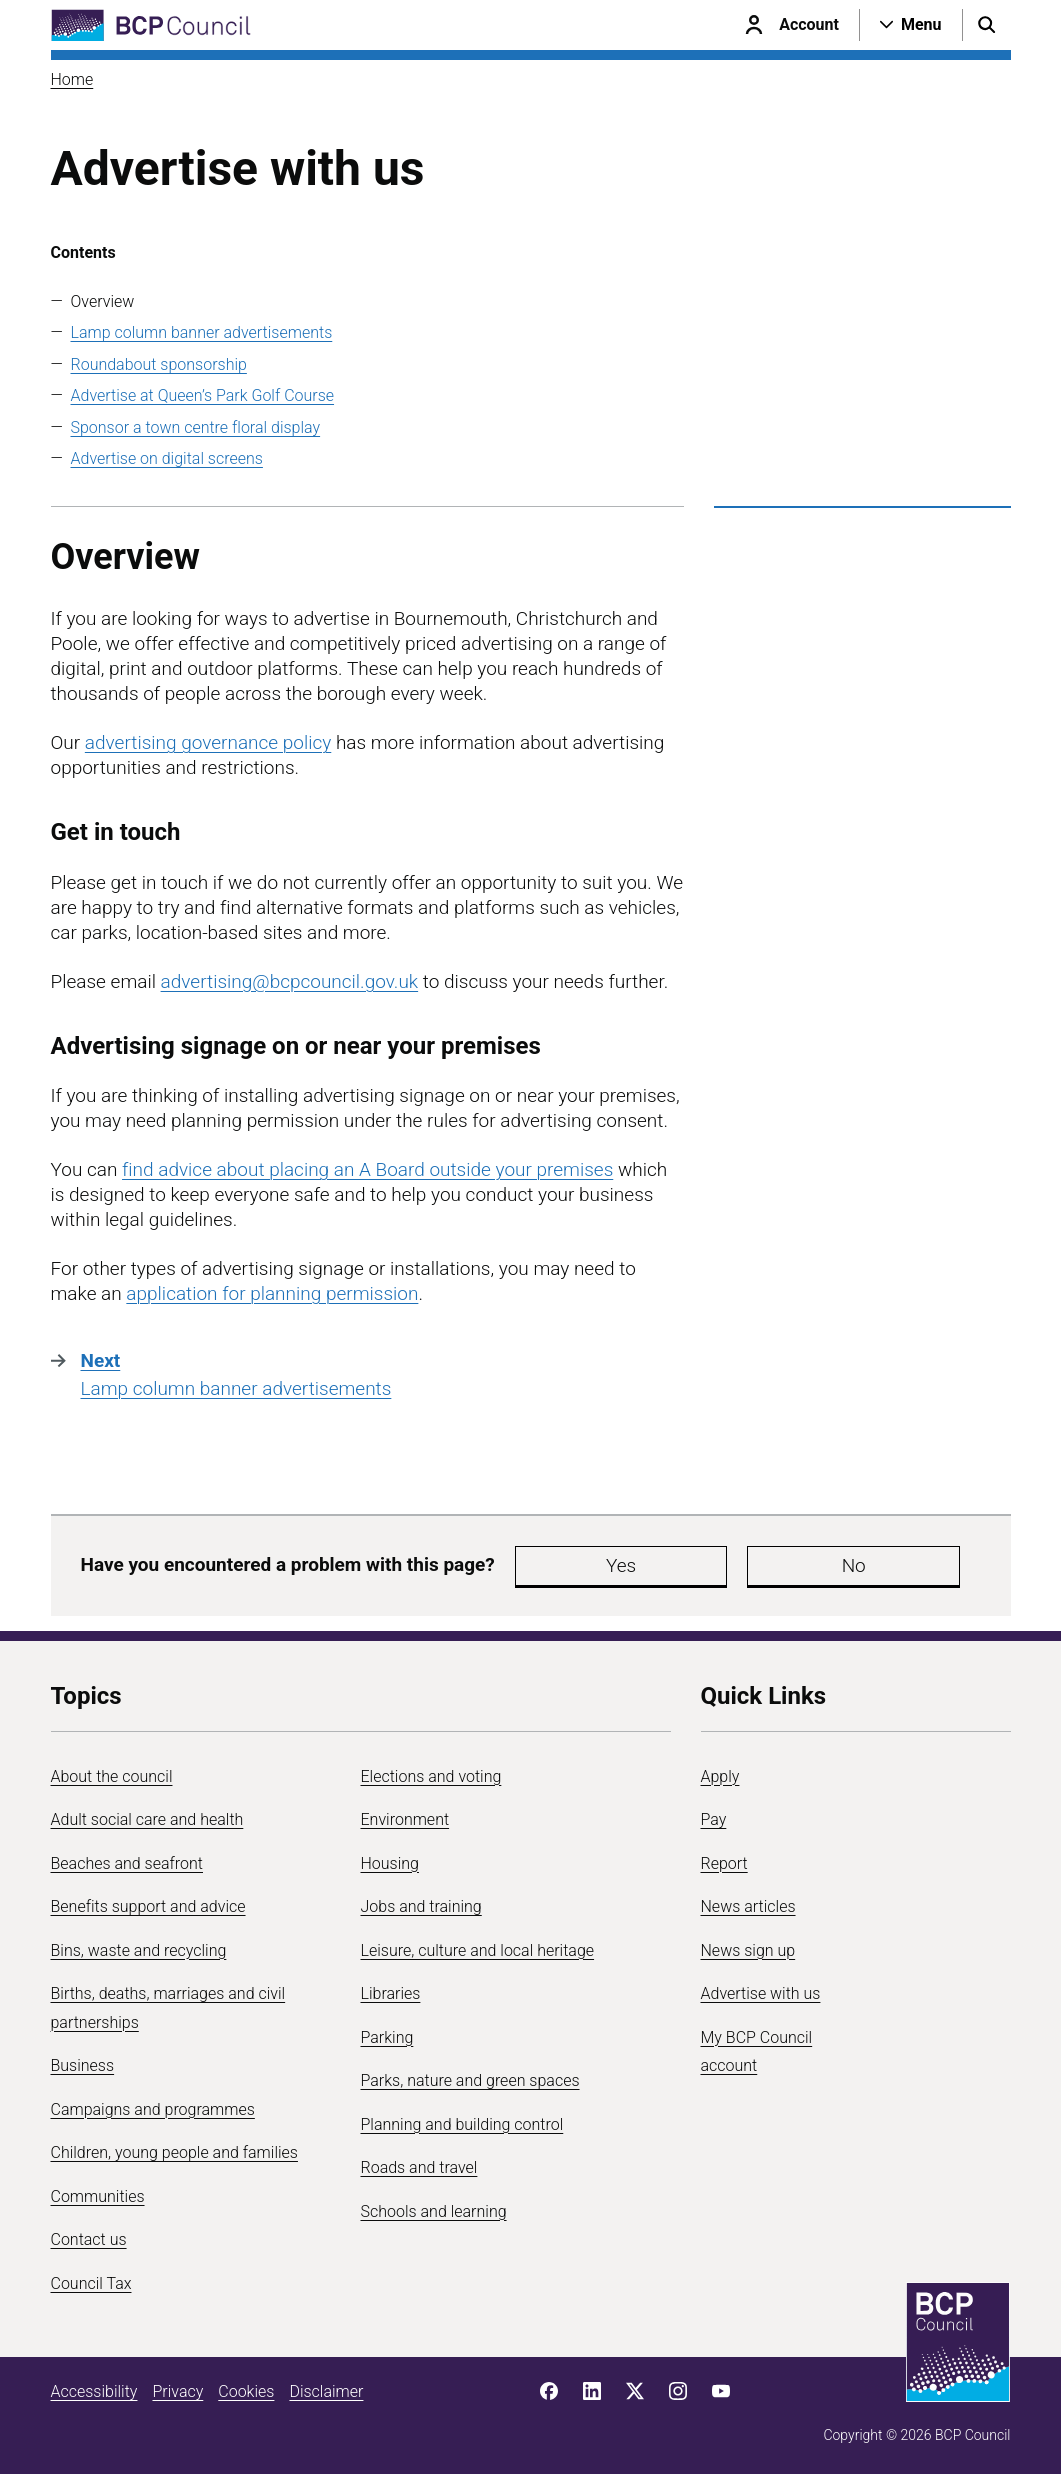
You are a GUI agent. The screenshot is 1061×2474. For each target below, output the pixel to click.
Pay (714, 1819)
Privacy (177, 2391)
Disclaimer (326, 2391)
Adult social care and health (147, 1819)
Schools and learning (434, 2211)
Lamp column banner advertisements (202, 332)
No (685, 1565)
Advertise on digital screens (167, 458)
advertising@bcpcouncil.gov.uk (290, 981)
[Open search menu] (987, 25)
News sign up (748, 1950)
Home (72, 79)
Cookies (246, 2391)
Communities (98, 2196)
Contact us (89, 2239)
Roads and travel (419, 2167)
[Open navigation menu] (911, 25)
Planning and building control (462, 2124)
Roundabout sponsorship (159, 364)
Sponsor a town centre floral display (196, 427)
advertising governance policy (208, 742)
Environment (405, 1819)
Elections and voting (431, 1776)
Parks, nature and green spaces (470, 2080)
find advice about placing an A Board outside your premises (367, 1169)
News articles (748, 1906)
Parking (387, 2037)
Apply (720, 1776)
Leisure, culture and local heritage (478, 1950)
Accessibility (94, 2391)
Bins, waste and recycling (139, 1950)
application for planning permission (272, 1293)
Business (83, 2065)
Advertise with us (761, 1993)
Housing (390, 1863)
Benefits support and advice (148, 1906)
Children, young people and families (174, 2152)
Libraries (391, 1993)
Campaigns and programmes (153, 2109)
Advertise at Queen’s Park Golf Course (203, 395)
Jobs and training (421, 1906)
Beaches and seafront (127, 1863)
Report (724, 1863)
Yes (565, 1565)
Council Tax (91, 2283)
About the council (112, 1776)
